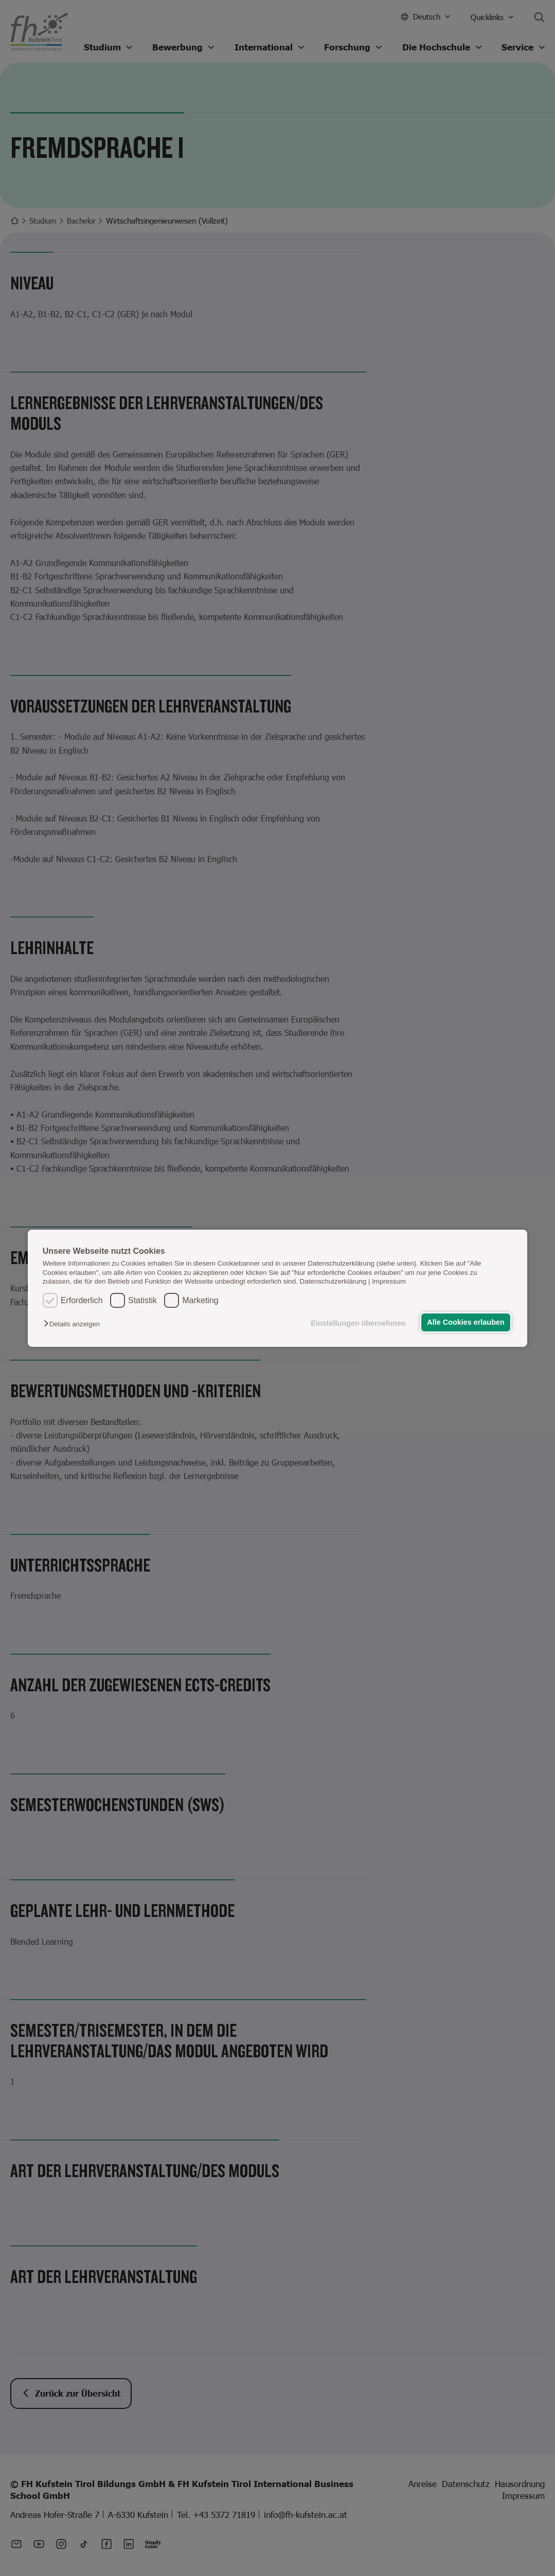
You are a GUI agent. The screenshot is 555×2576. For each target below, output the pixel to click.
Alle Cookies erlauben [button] (465, 1322)
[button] (74, 1323)
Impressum (389, 1281)
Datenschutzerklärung (333, 1281)
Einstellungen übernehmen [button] (358, 1323)
